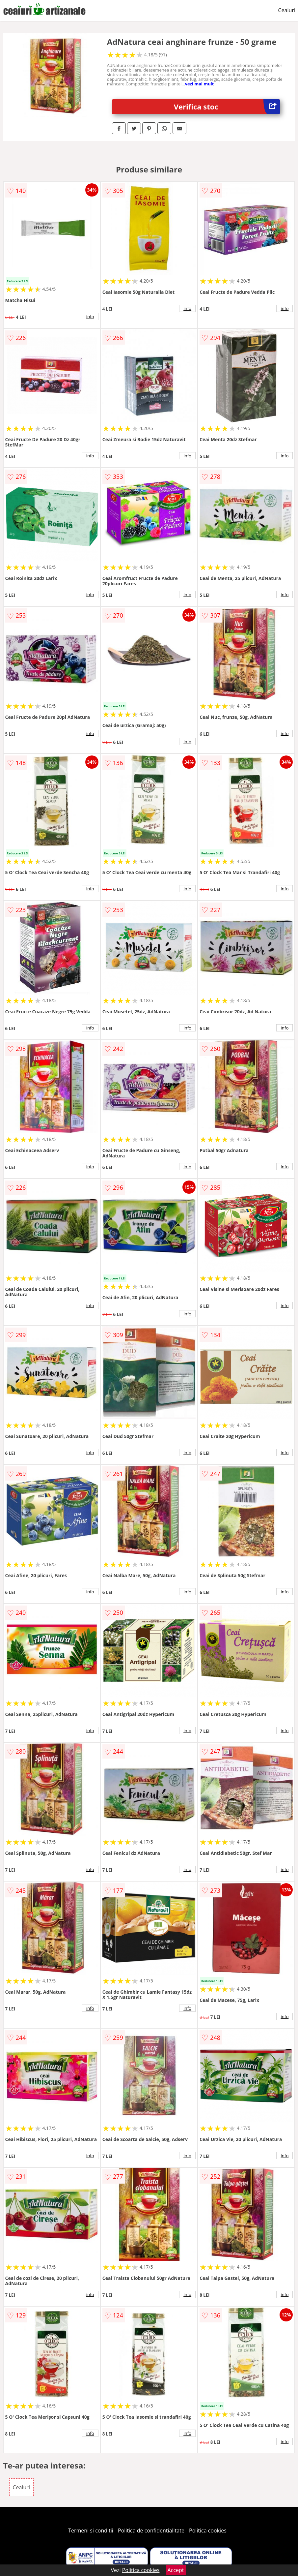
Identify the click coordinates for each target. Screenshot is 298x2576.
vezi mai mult (199, 84)
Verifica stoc (227, 106)
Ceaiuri (286, 10)
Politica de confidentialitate (151, 2530)
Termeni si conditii (90, 2530)
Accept (176, 2570)
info (90, 317)
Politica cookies (208, 2530)
